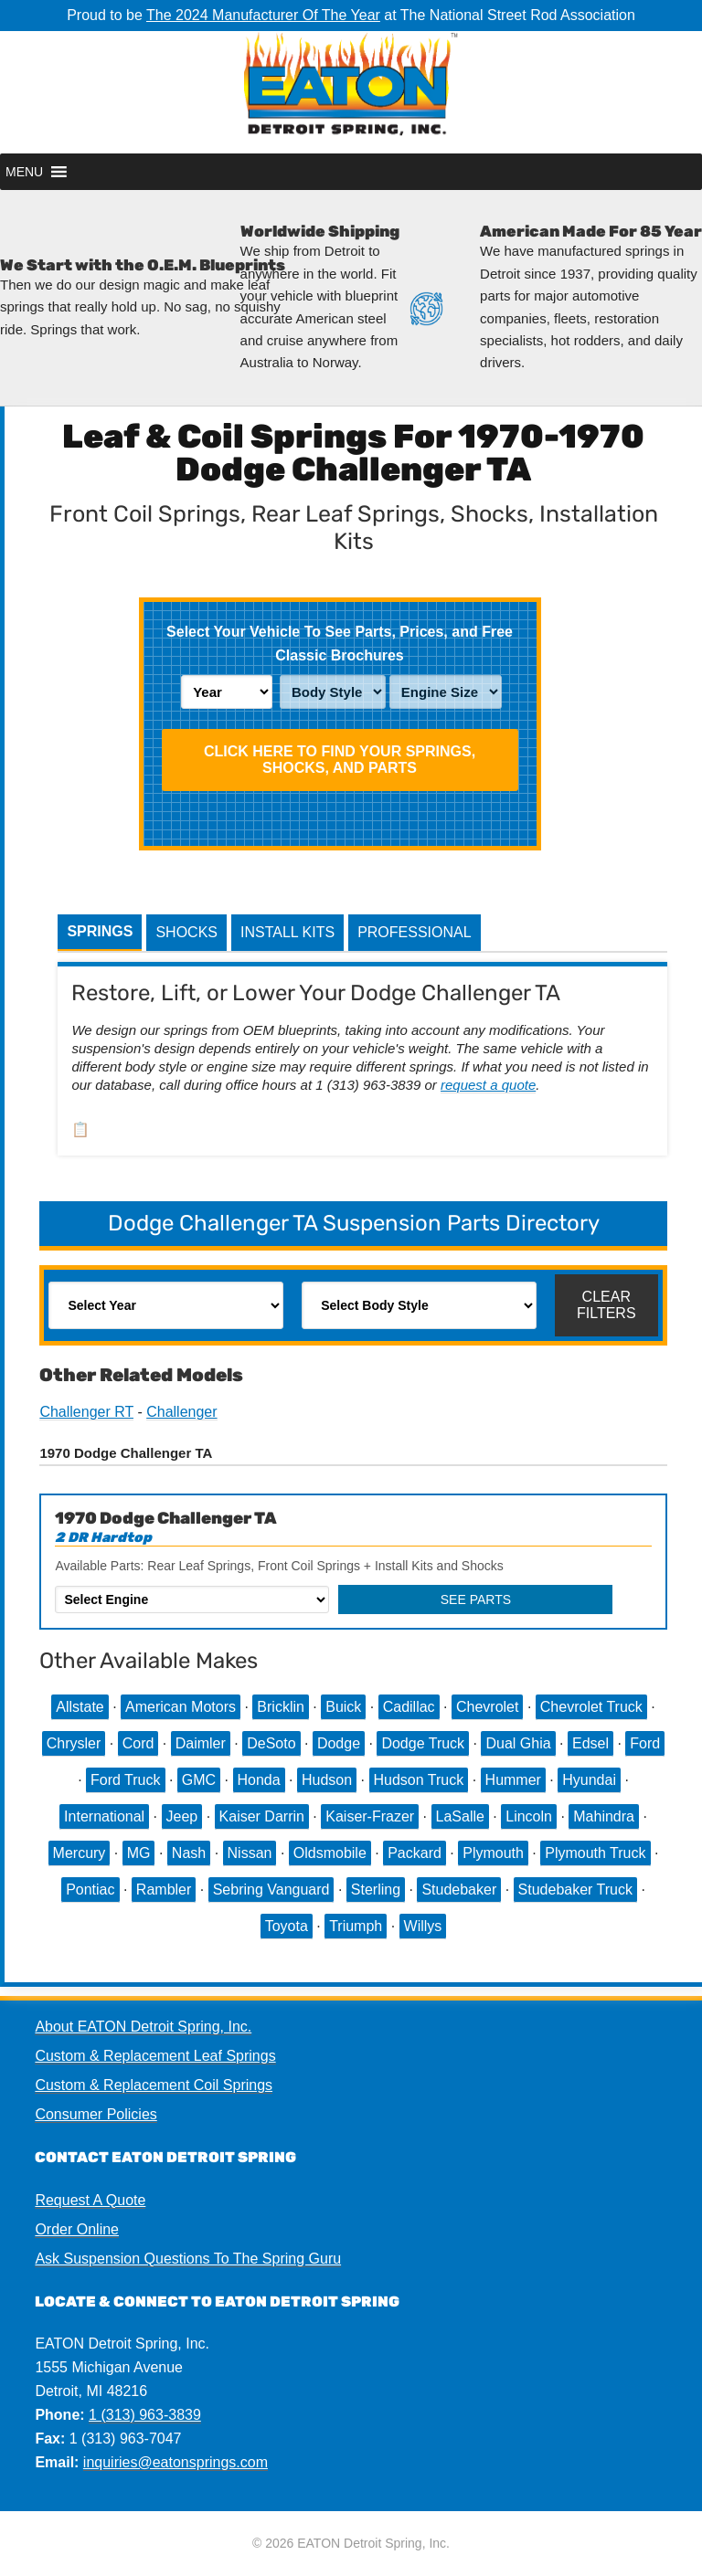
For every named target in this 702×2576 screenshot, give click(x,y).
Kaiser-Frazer (369, 1816)
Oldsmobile (330, 1853)
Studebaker (458, 1889)
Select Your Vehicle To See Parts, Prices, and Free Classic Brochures (339, 643)
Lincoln (528, 1816)
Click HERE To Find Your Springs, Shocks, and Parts (339, 760)
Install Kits (287, 932)
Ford (645, 1743)
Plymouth (493, 1853)
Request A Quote (90, 2200)
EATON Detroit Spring (351, 92)
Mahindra (603, 1816)
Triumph (355, 1926)
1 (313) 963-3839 (145, 2415)
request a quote (488, 1085)
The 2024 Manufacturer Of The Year (263, 15)
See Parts (476, 1599)
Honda (259, 1780)
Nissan (250, 1853)
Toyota (286, 1926)
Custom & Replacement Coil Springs (153, 2085)
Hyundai (589, 1780)
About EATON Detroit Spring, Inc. (143, 2026)
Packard (414, 1853)
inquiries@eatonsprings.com (175, 2462)
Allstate (79, 1707)
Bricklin (280, 1707)
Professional (414, 932)
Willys (423, 1926)
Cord (138, 1743)
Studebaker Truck (575, 1889)
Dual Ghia (517, 1743)
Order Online (77, 2229)
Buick (343, 1707)
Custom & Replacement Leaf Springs (155, 2056)
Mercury (79, 1853)
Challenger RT (86, 1412)
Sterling (375, 1889)
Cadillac (409, 1707)
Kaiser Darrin (261, 1816)
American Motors (180, 1707)
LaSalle (460, 1816)
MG (139, 1853)
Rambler (163, 1889)
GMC (199, 1780)
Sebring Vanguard (271, 1889)
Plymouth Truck (595, 1853)
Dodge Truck (422, 1743)
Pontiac (90, 1889)
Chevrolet (487, 1707)
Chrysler (74, 1743)
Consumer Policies (95, 2114)
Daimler (201, 1743)
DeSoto (271, 1743)
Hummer (513, 1780)
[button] (24, 171)
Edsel (590, 1743)
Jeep (182, 1816)
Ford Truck (125, 1780)
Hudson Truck (419, 1780)
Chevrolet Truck (591, 1707)
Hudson (327, 1780)
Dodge (338, 1743)
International (104, 1816)
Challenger (181, 1412)
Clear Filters (606, 1305)
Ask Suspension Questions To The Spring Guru (188, 2258)
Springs (100, 931)
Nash (189, 1853)
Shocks (186, 932)
